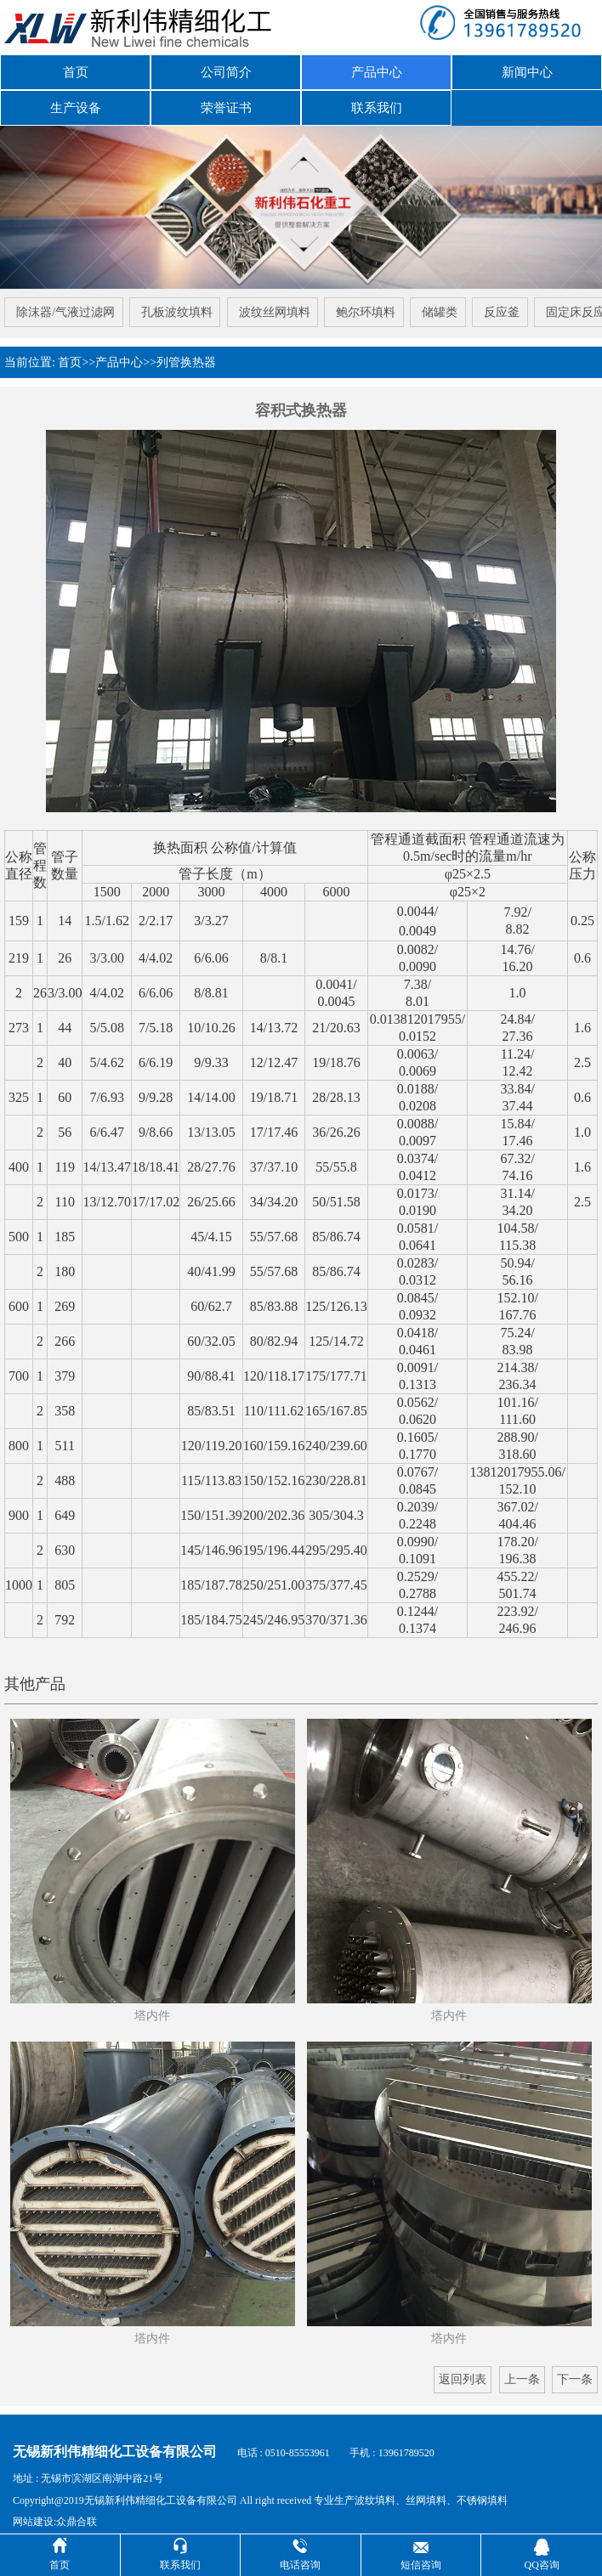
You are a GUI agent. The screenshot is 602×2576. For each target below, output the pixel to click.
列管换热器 (186, 353)
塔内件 (152, 2006)
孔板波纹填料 (175, 305)
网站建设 (33, 2512)
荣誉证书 (226, 103)
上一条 (522, 2370)
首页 (75, 70)
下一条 (575, 2370)
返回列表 (462, 2370)
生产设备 (75, 103)
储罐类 (441, 305)
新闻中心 (527, 70)
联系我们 (376, 103)
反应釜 (504, 305)
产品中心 (376, 70)
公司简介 (226, 70)
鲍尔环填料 (366, 305)
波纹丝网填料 (274, 305)
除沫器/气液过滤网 (63, 305)
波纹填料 (375, 2490)
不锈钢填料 (482, 2490)
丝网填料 (426, 2490)
